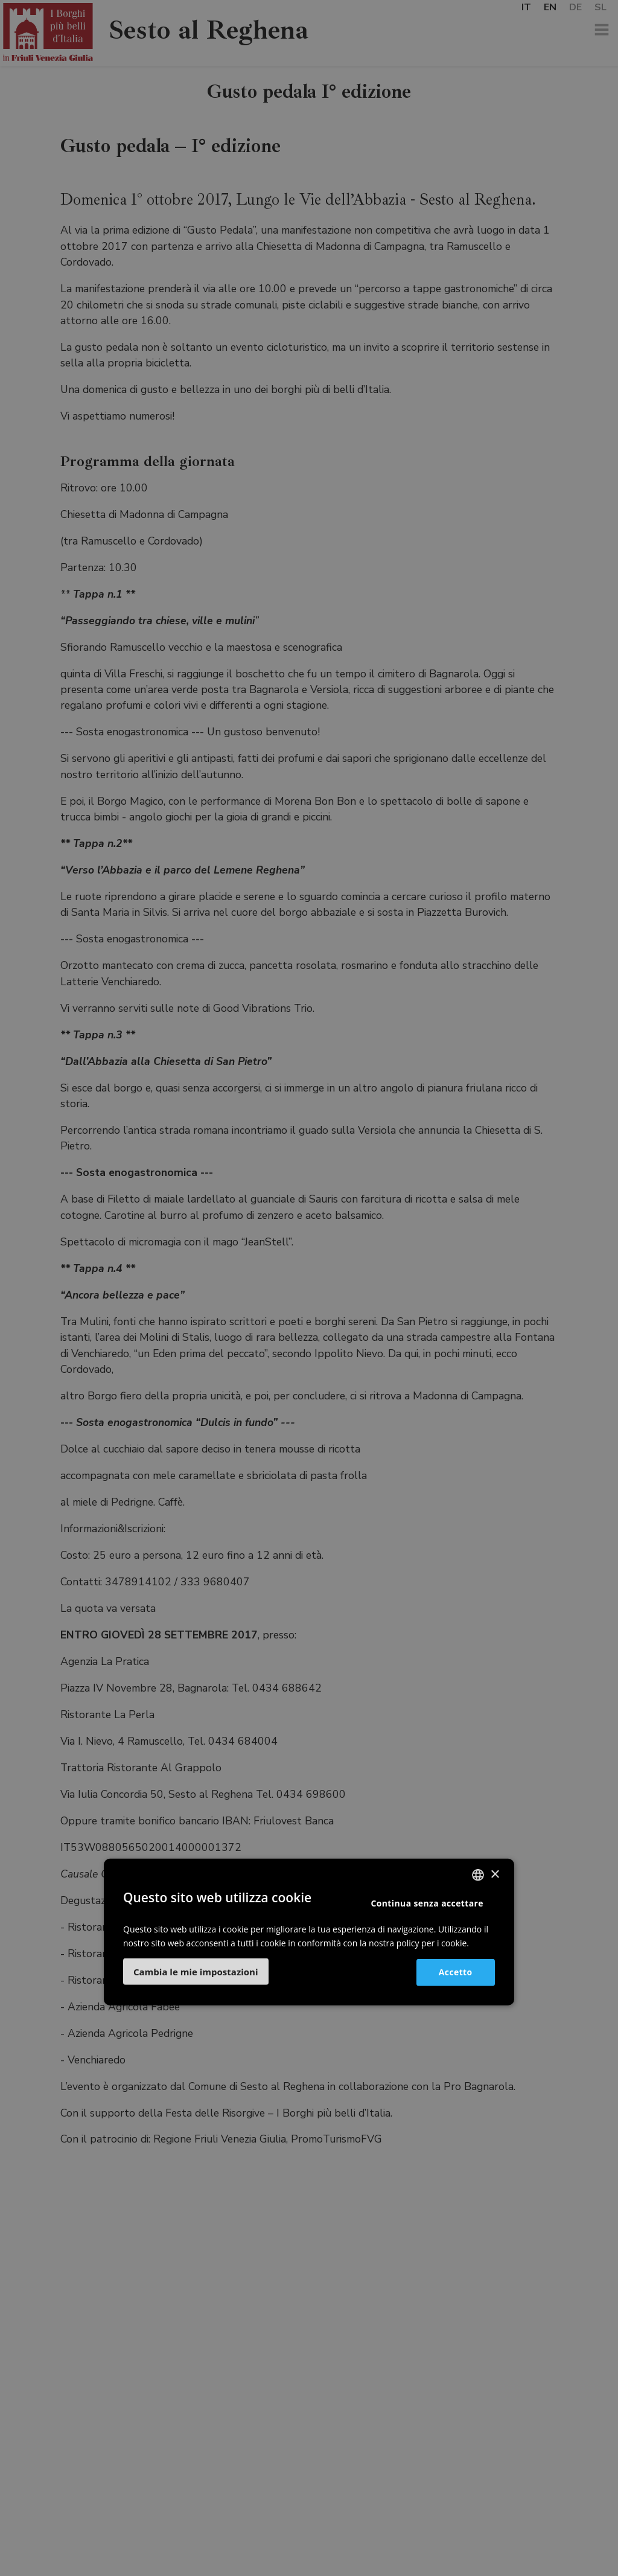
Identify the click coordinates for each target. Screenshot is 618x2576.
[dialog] (309, 1288)
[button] (196, 1971)
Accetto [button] (455, 1972)
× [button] (494, 1874)
